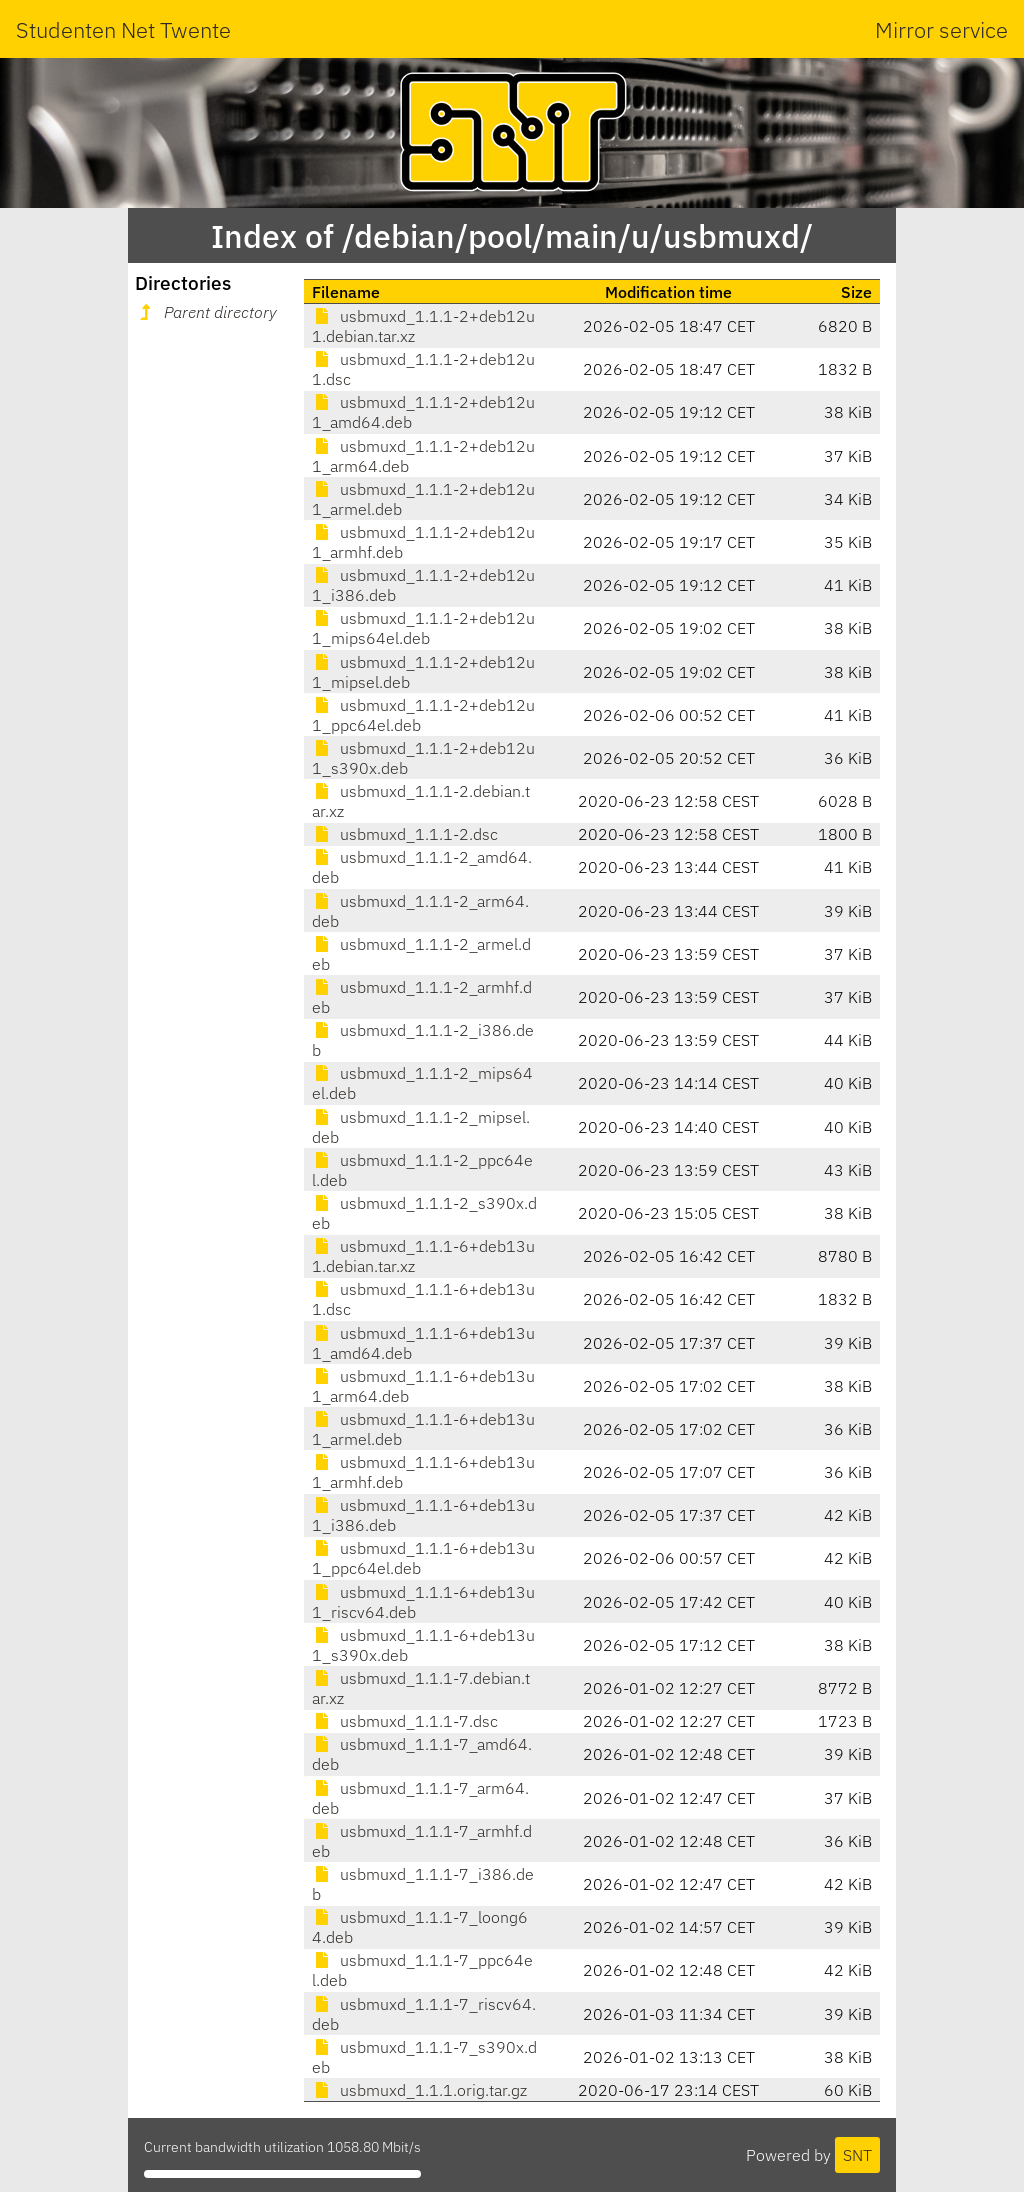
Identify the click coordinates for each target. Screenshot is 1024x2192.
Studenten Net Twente (123, 29)
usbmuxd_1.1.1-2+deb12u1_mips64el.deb (423, 628)
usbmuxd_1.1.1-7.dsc (405, 1721)
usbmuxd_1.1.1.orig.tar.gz (419, 2090)
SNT (857, 2155)
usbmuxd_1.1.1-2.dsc (405, 834)
